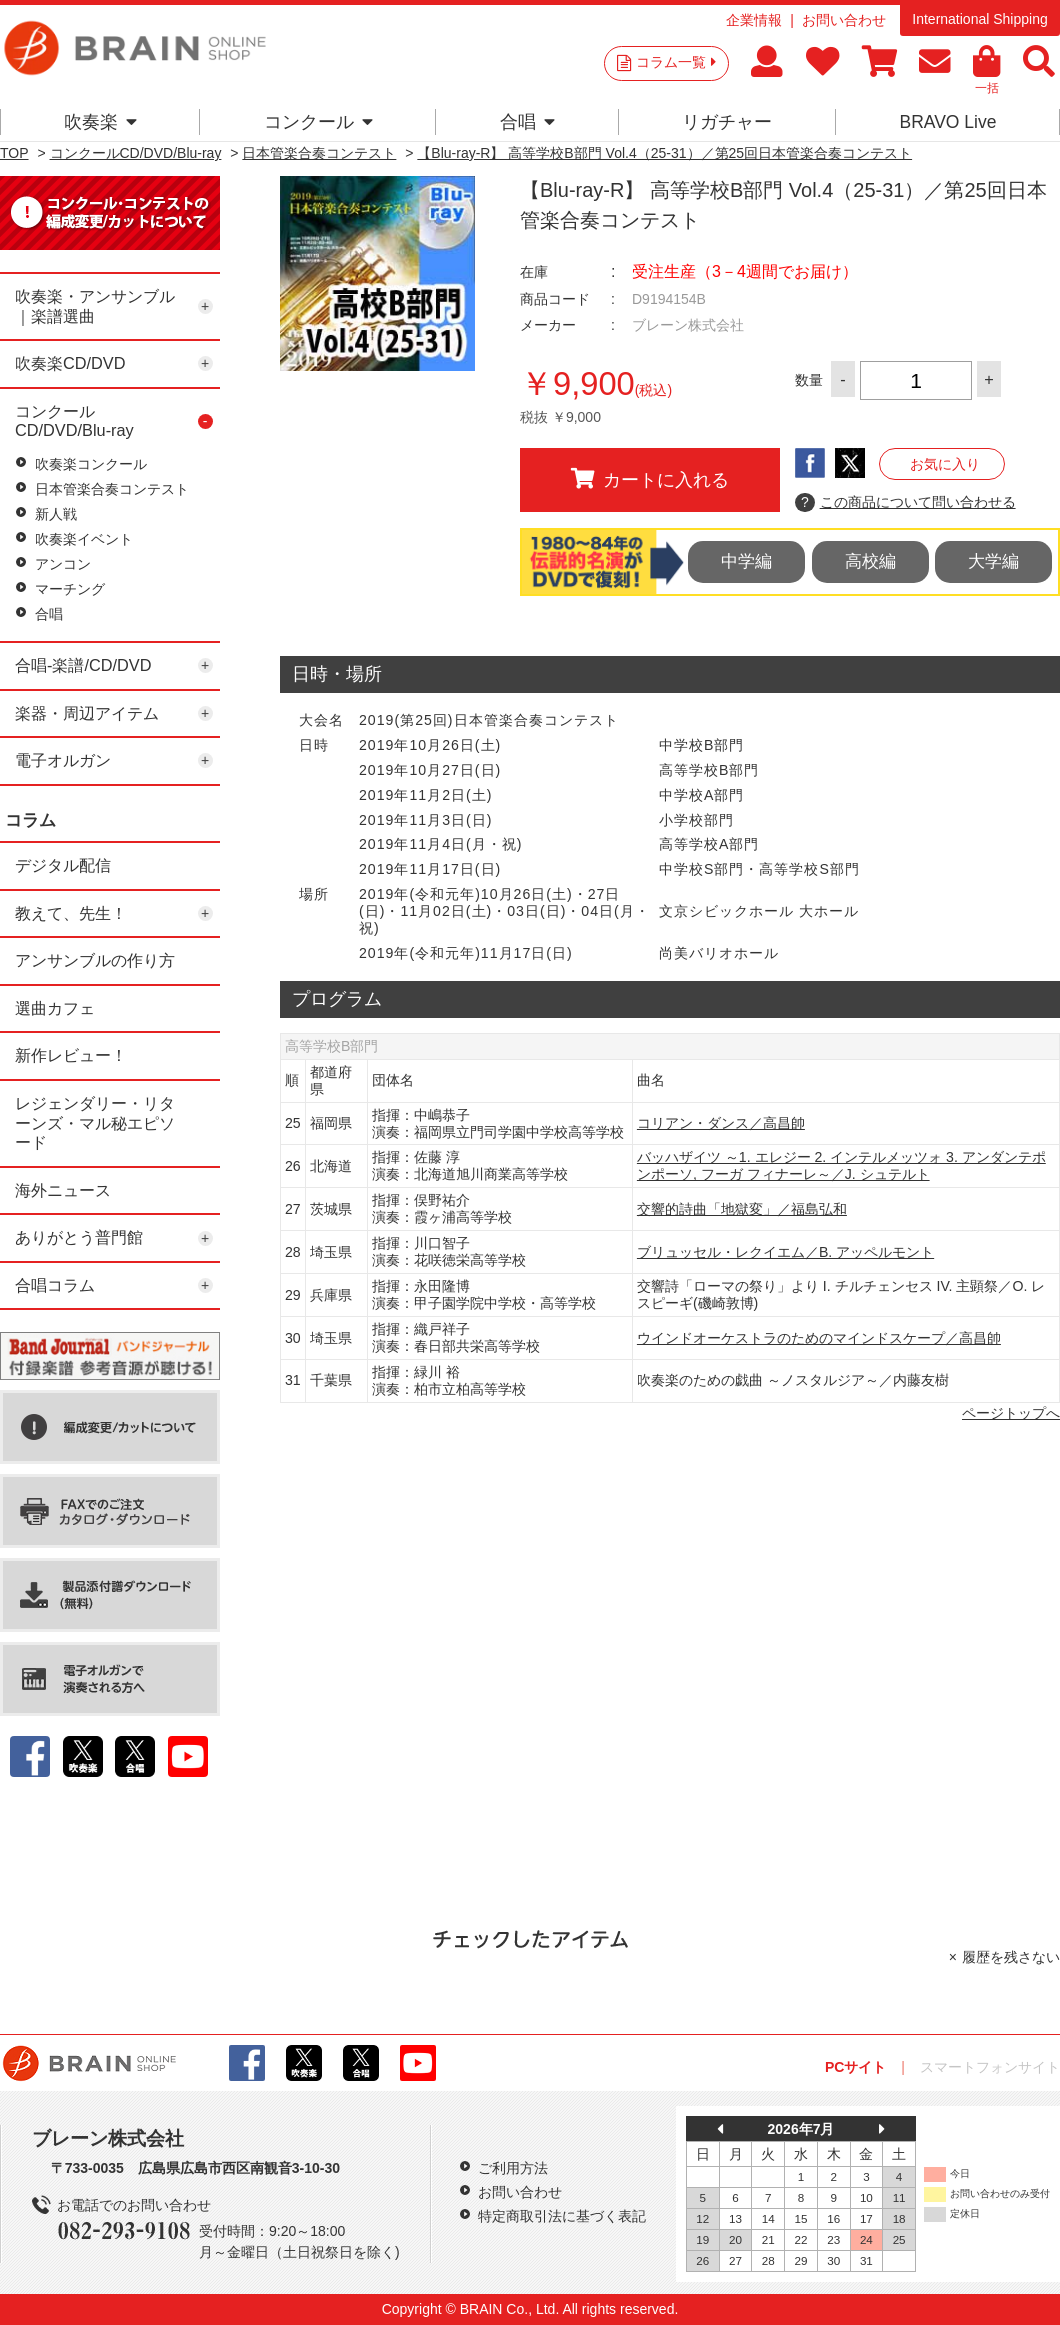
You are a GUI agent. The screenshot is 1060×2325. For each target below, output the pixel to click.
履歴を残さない (1011, 1957)
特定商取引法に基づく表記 (562, 2216)
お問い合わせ (844, 20)
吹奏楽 (100, 122)
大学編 (993, 561)
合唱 (527, 122)
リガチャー (727, 122)
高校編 (870, 561)
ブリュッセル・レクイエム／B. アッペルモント (785, 1252)
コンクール (318, 122)
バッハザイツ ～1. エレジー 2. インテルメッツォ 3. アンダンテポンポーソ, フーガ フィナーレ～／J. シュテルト (841, 1165)
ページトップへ (1011, 1413)
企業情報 (754, 20)
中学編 (746, 561)
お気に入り (945, 464)
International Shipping (979, 19)
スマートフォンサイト (990, 2067)
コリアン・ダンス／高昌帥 (721, 1123)
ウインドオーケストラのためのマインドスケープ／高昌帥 (819, 1338)
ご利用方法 (513, 2168)
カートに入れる (650, 479)
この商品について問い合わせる (905, 503)
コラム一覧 (676, 62)
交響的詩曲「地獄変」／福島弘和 (742, 1209)
